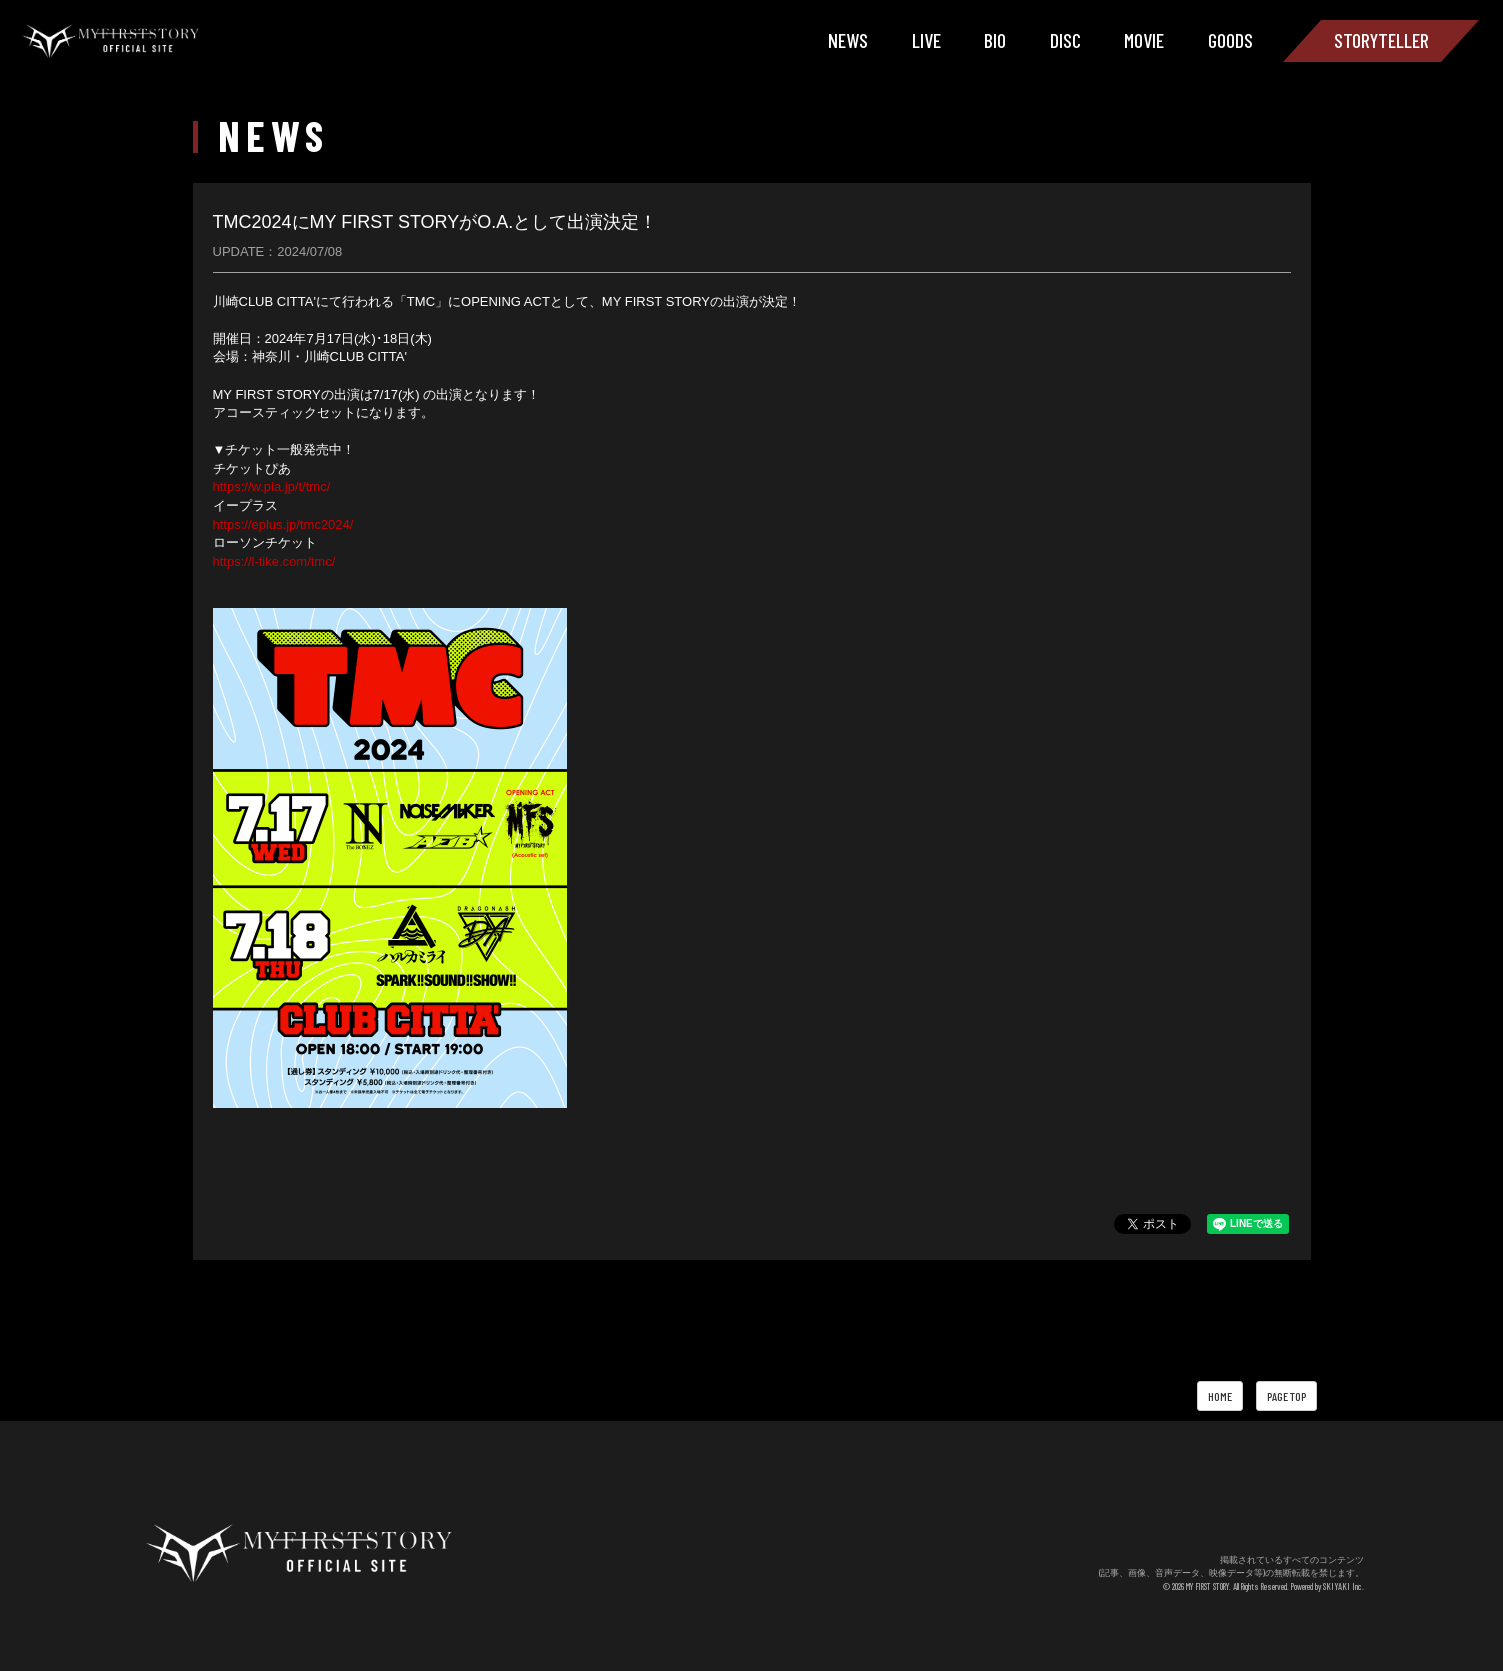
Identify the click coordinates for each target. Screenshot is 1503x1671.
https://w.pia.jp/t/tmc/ (272, 486)
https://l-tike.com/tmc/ (274, 561)
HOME (1220, 1396)
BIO (995, 40)
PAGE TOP (1286, 1396)
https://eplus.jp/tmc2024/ (283, 524)
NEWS (848, 40)
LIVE (926, 40)
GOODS (1230, 40)
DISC (1065, 40)
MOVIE (1144, 40)
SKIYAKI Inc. (1346, 1586)
